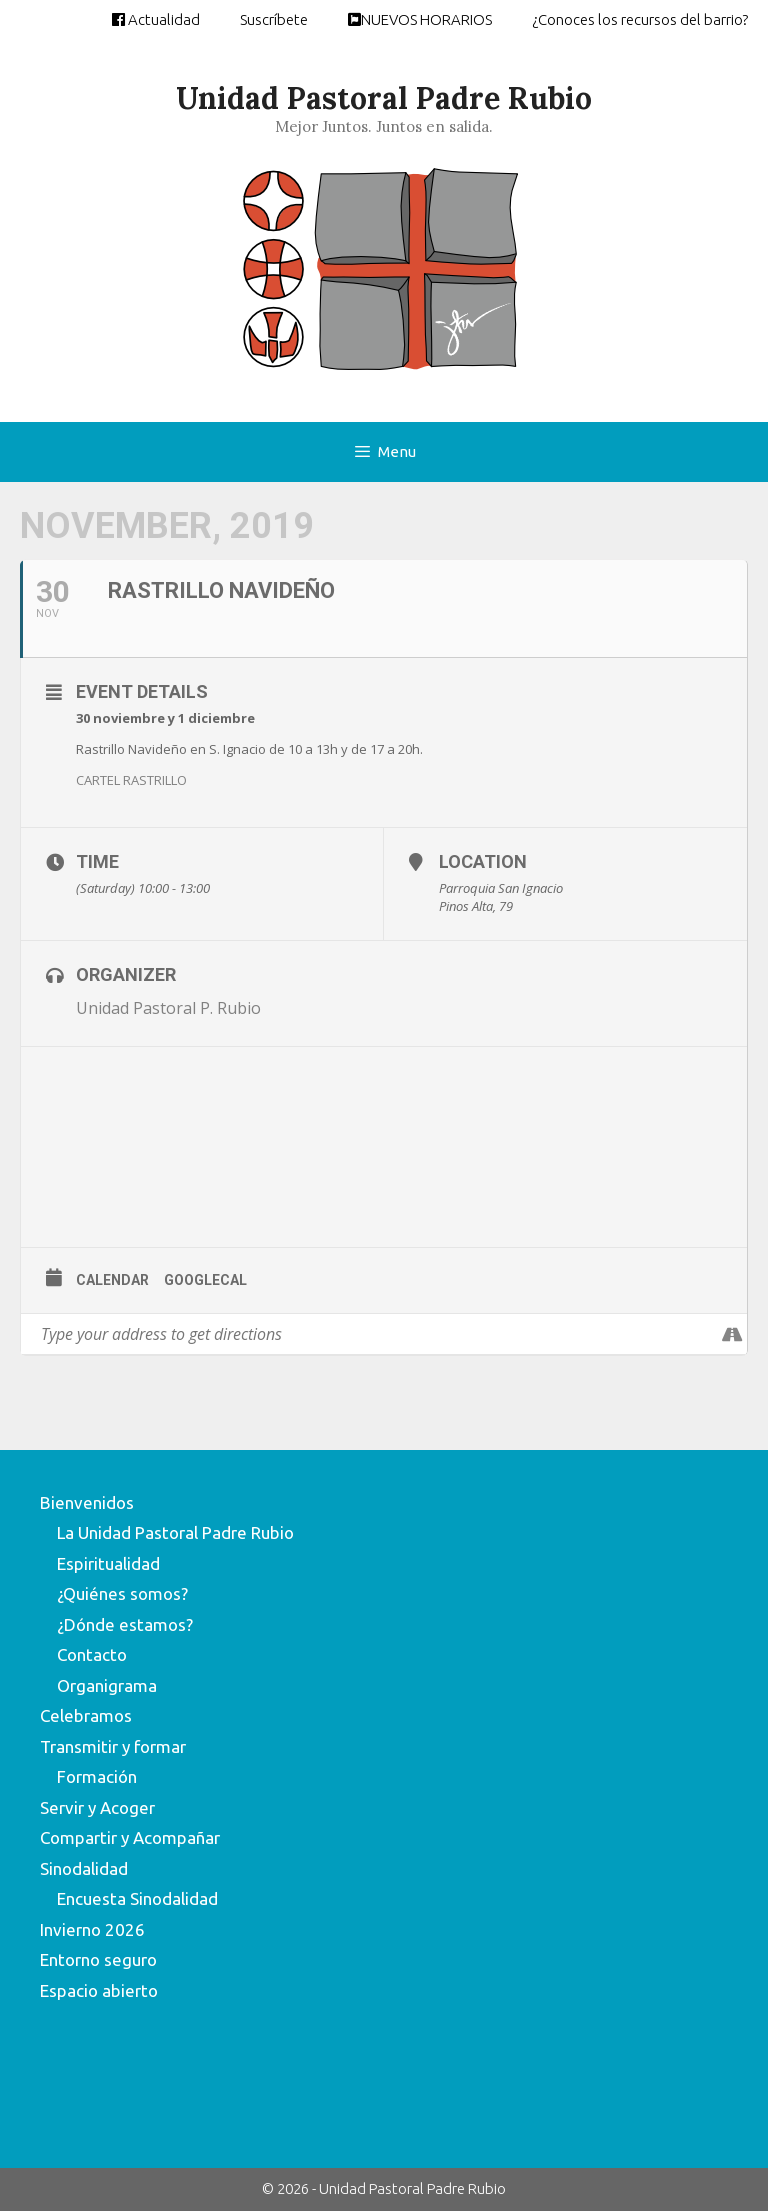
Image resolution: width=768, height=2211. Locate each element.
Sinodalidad (84, 1868)
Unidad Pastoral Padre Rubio (384, 98)
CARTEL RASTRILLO (131, 780)
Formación (97, 1776)
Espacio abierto (99, 1990)
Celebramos (86, 1715)
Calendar (112, 1280)
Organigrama (107, 1685)
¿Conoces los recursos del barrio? (640, 19)
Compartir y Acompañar (130, 1837)
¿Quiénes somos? (122, 1593)
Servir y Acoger (97, 1807)
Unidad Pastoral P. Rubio (168, 1008)
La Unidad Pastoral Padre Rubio (175, 1532)
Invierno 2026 (92, 1929)
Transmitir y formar (113, 1746)
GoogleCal (205, 1280)
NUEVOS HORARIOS (420, 19)
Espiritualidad (108, 1563)
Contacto (92, 1654)
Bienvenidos (87, 1502)
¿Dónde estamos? (125, 1624)
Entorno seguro (98, 1959)
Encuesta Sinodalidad (137, 1898)
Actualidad (156, 19)
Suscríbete (274, 19)
